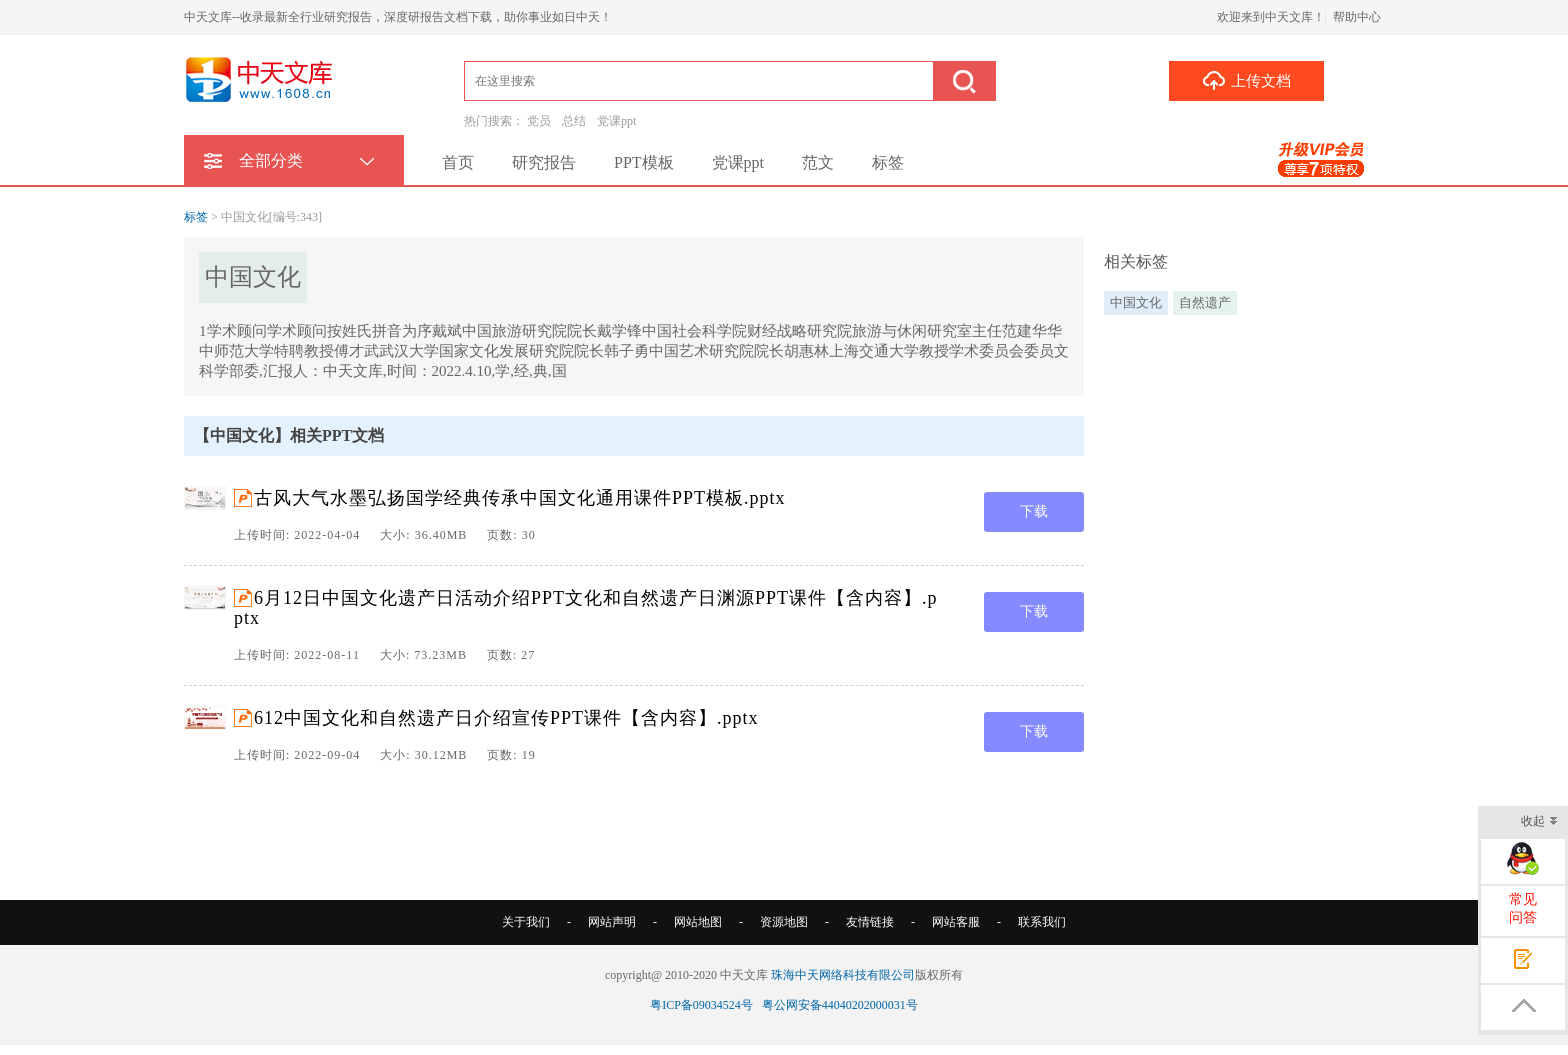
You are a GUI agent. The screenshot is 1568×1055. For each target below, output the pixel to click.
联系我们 (1042, 922)
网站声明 (612, 922)
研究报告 (544, 162)
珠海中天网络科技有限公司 (843, 975)
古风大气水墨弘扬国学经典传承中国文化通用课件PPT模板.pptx (520, 498)
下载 (1034, 511)
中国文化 (1136, 302)
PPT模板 (644, 162)
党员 (539, 121)
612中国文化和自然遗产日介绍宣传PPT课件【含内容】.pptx (506, 718)
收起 (1539, 822)
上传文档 (1246, 80)
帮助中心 (1357, 17)
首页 (458, 162)
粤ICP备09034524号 (701, 1005)
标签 (888, 162)
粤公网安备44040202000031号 (840, 1005)
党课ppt (616, 121)
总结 (574, 121)
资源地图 (784, 922)
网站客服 (956, 922)
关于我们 (526, 922)
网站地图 (698, 922)
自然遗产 (1205, 302)
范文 (818, 162)
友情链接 (870, 922)
